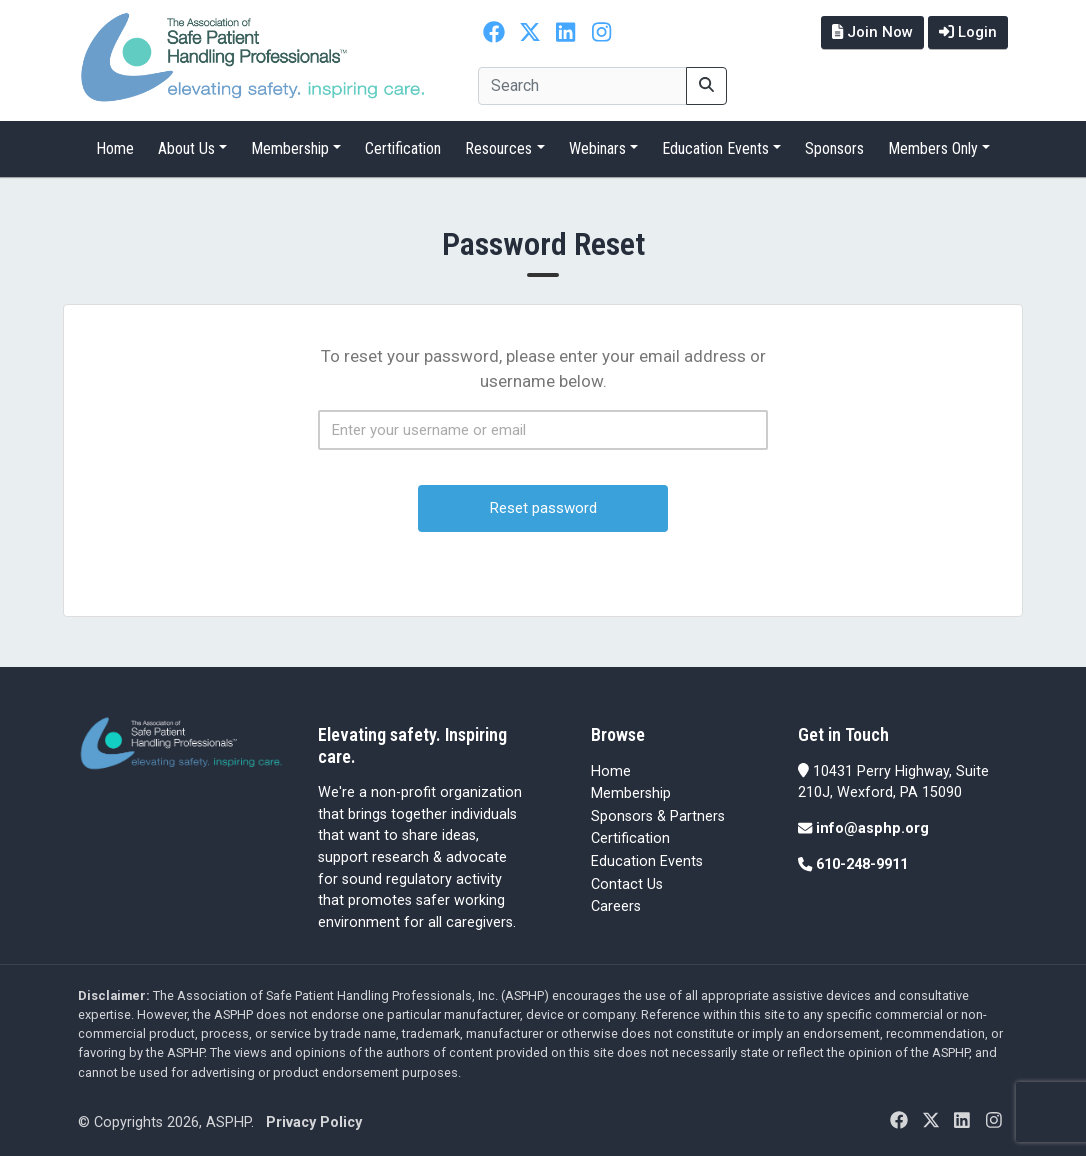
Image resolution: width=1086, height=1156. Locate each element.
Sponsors (834, 148)
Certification (403, 148)
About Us (186, 148)
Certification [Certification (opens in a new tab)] (630, 838)
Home (115, 148)
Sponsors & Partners (658, 816)
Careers (616, 906)
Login (968, 32)
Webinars (597, 148)
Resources (498, 148)
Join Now (872, 32)
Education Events (715, 148)
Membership (290, 148)
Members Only (933, 148)
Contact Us (627, 884)
